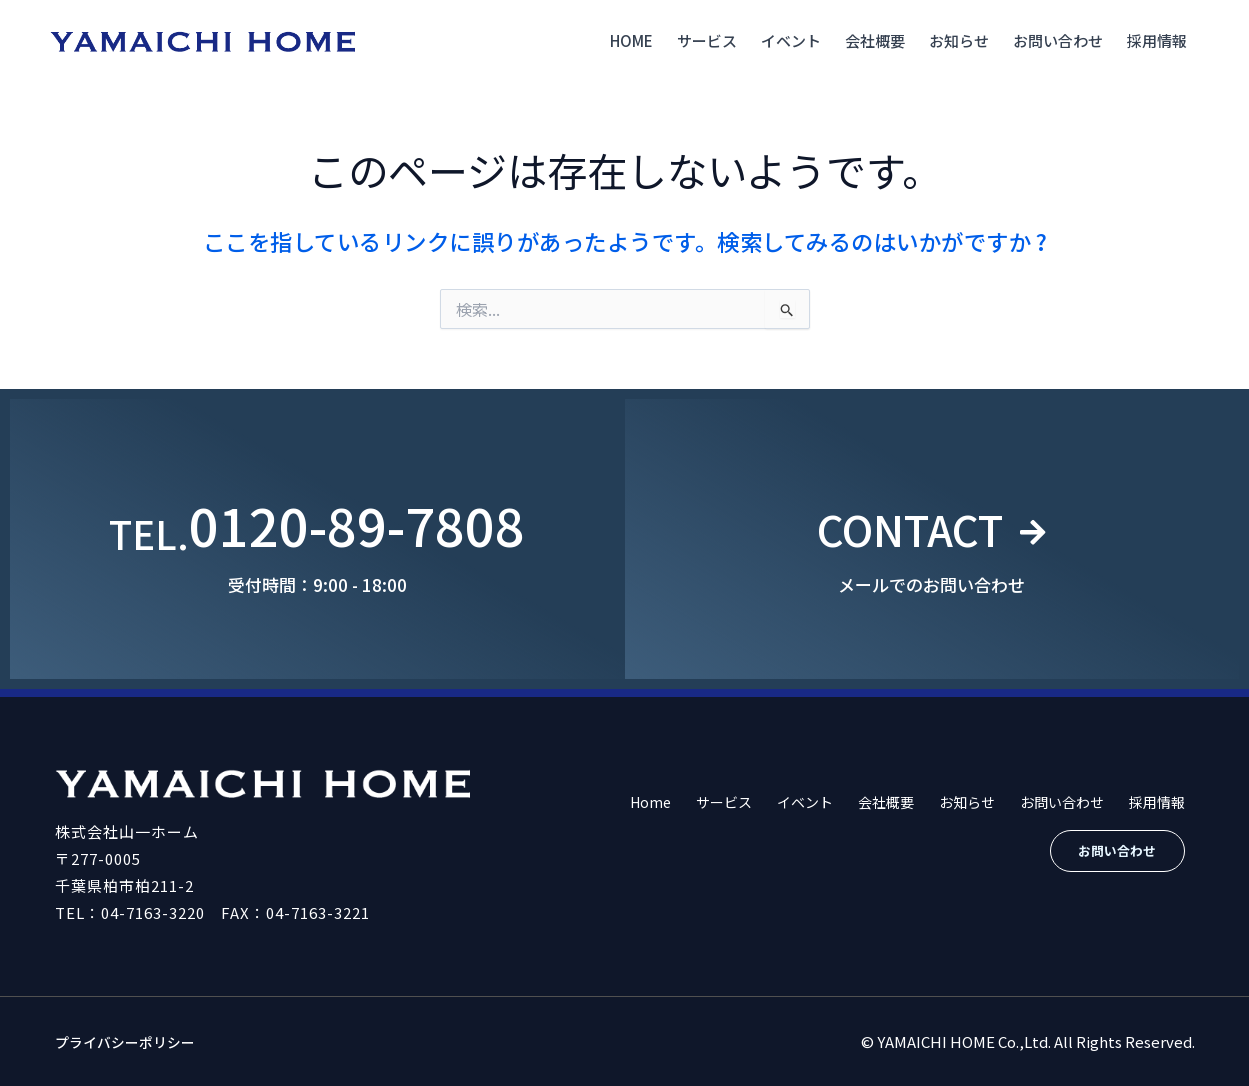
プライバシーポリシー (130, 1041)
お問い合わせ (1058, 40)
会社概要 (875, 40)
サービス (707, 40)
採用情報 (1157, 40)
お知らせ (959, 40)
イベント (791, 40)
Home (631, 40)
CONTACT (907, 524)
